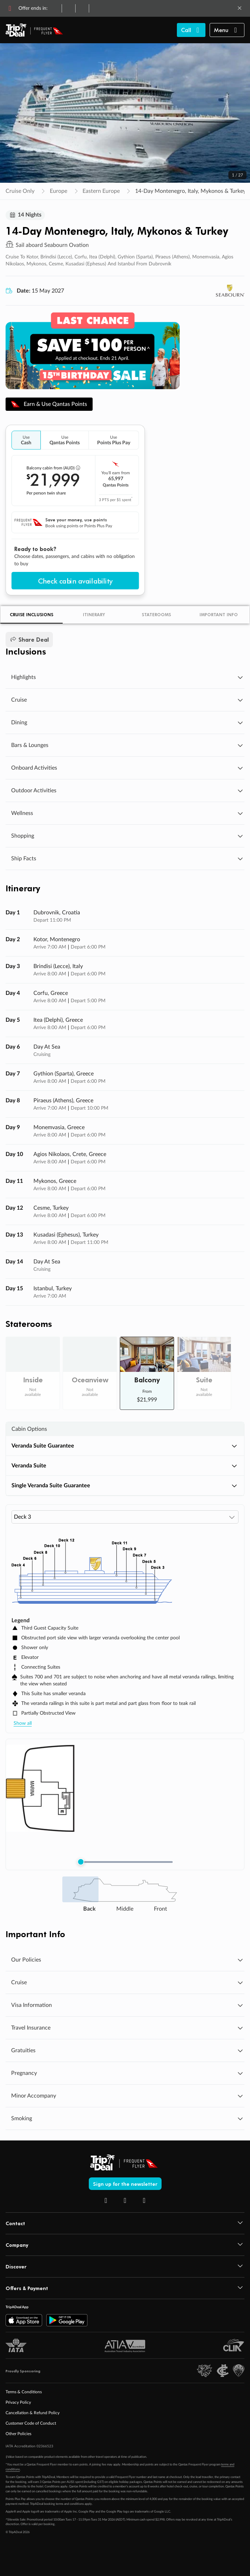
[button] (227, 30)
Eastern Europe (101, 191)
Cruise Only (20, 191)
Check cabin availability (75, 580)
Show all (23, 1724)
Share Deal (29, 640)
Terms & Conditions (24, 2392)
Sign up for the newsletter (125, 2184)
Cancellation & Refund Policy (33, 2413)
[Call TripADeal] (191, 30)
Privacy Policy (18, 2403)
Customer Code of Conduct (31, 2424)
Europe (58, 191)
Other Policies (18, 2434)
